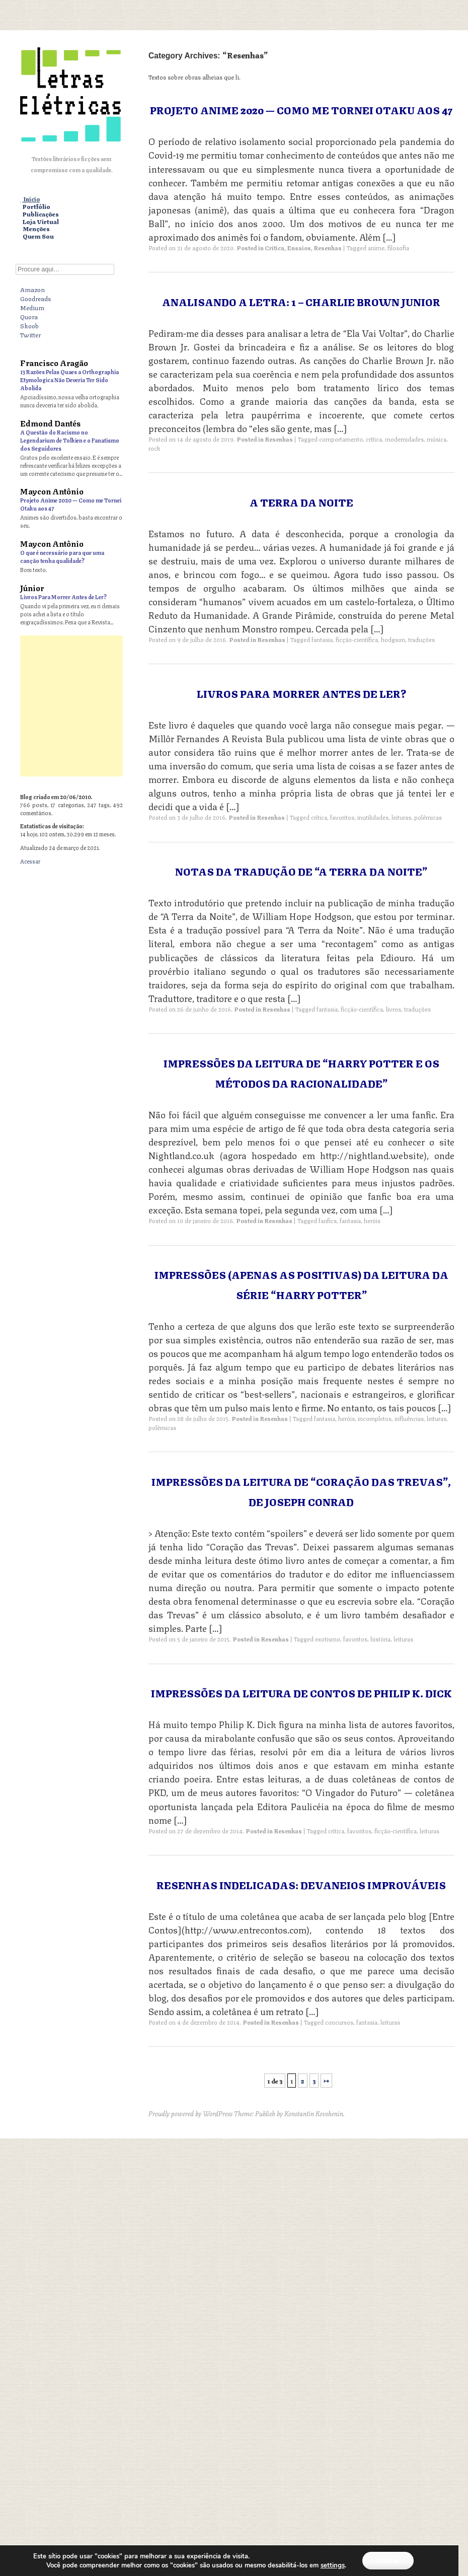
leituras (401, 817)
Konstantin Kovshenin (313, 2113)
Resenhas (328, 247)
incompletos (375, 1418)
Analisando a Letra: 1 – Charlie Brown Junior (301, 301)
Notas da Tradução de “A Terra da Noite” (301, 871)
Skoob (29, 325)
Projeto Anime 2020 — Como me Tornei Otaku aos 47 (301, 109)
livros (393, 1009)
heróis (372, 1220)
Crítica (274, 247)
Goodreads (35, 298)
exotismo (327, 1638)
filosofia (398, 247)
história (380, 1638)
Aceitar (388, 2560)
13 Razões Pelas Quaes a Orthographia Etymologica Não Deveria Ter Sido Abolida (69, 379)
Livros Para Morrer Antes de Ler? (63, 596)
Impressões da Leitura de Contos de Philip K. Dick (301, 1692)
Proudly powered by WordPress (190, 2113)
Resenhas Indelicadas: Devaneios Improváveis (301, 1884)
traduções (417, 1009)
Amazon (32, 289)
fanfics (328, 1220)
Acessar (30, 860)
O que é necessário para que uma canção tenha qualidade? (62, 556)
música (436, 439)
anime (376, 247)
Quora (29, 316)
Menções (36, 229)
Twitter (30, 334)
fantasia (327, 1009)
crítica (374, 439)
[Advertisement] (234, 705)
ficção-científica (362, 1009)
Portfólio (36, 206)
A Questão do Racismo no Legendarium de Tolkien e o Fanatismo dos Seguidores (69, 439)
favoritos (342, 817)
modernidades (404, 439)
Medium (32, 307)
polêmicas (428, 817)
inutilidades (372, 817)
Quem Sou (38, 236)
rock (154, 448)
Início (31, 199)
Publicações (41, 214)
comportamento (341, 439)
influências (409, 1418)
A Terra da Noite (301, 502)
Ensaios (299, 247)
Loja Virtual (41, 222)
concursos (339, 2022)
